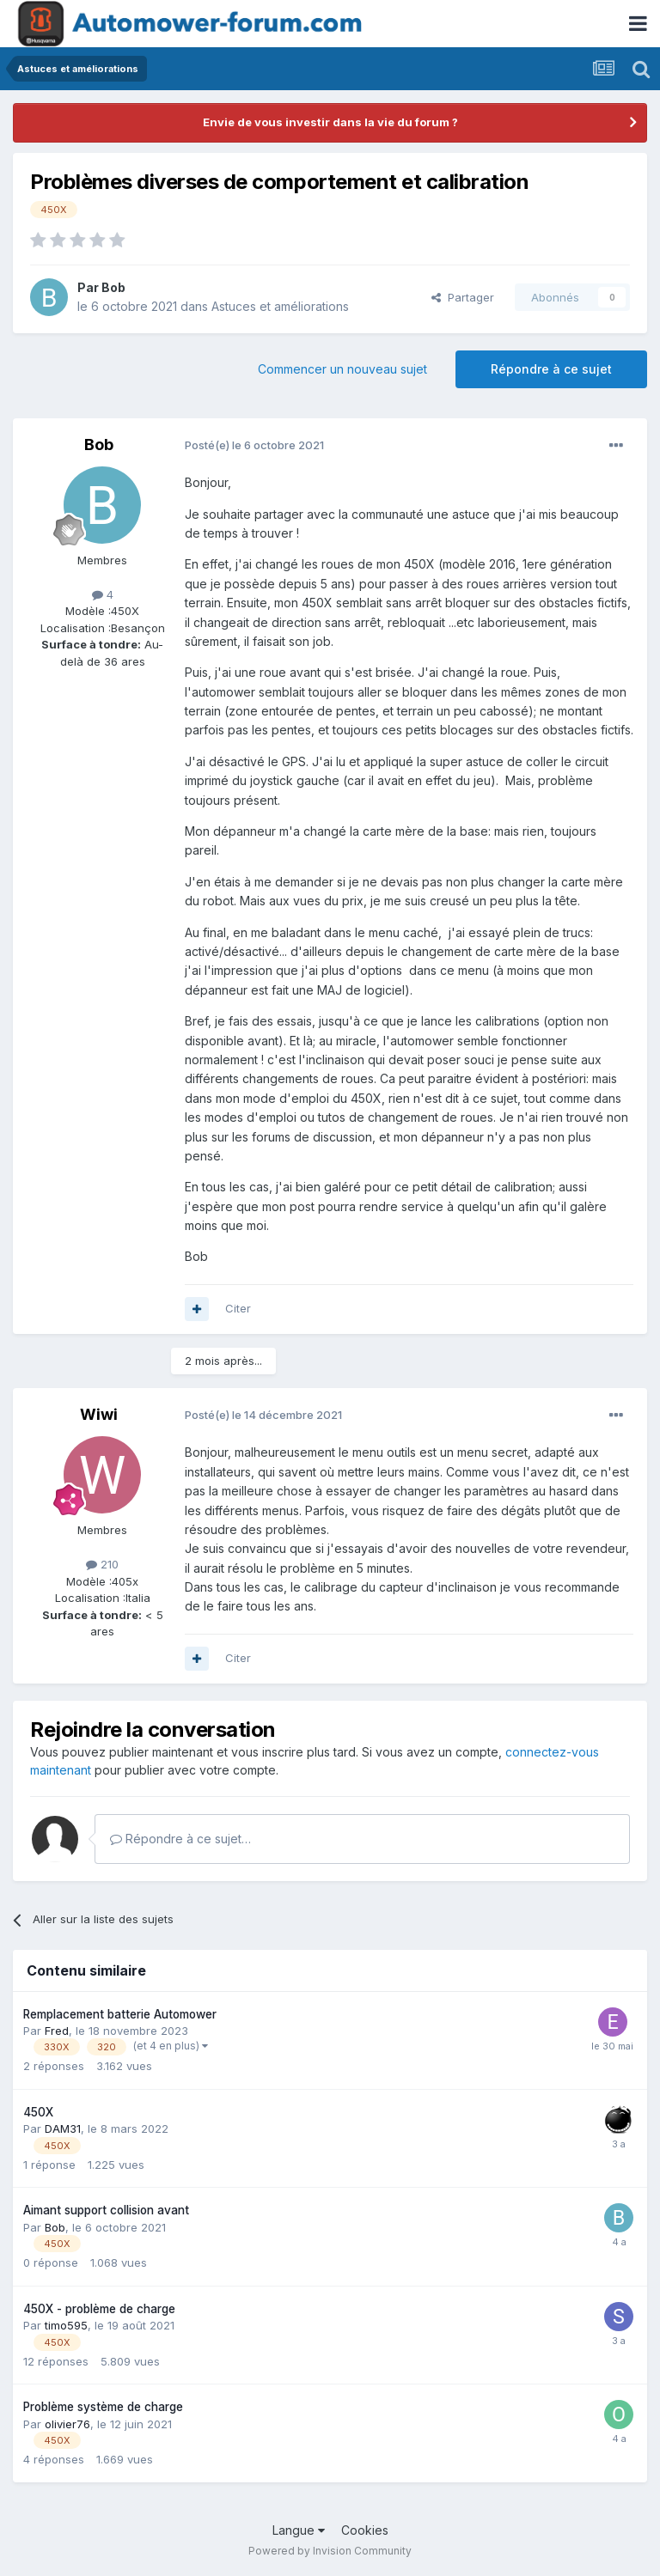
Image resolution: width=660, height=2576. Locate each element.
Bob (113, 287)
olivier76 (67, 2424)
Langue (298, 2530)
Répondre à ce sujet (551, 369)
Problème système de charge (103, 2407)
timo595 (66, 2325)
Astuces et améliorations (280, 306)
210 (102, 1564)
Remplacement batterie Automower (120, 2014)
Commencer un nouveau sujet (342, 369)
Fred (57, 2030)
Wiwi (99, 1414)
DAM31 (63, 2128)
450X (38, 2112)
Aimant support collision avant (106, 2210)
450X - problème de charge (99, 2309)
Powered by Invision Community (330, 2550)
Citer (238, 1308)
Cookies (364, 2530)
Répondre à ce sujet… (180, 1838)
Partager (462, 297)
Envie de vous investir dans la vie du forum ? (330, 122)
